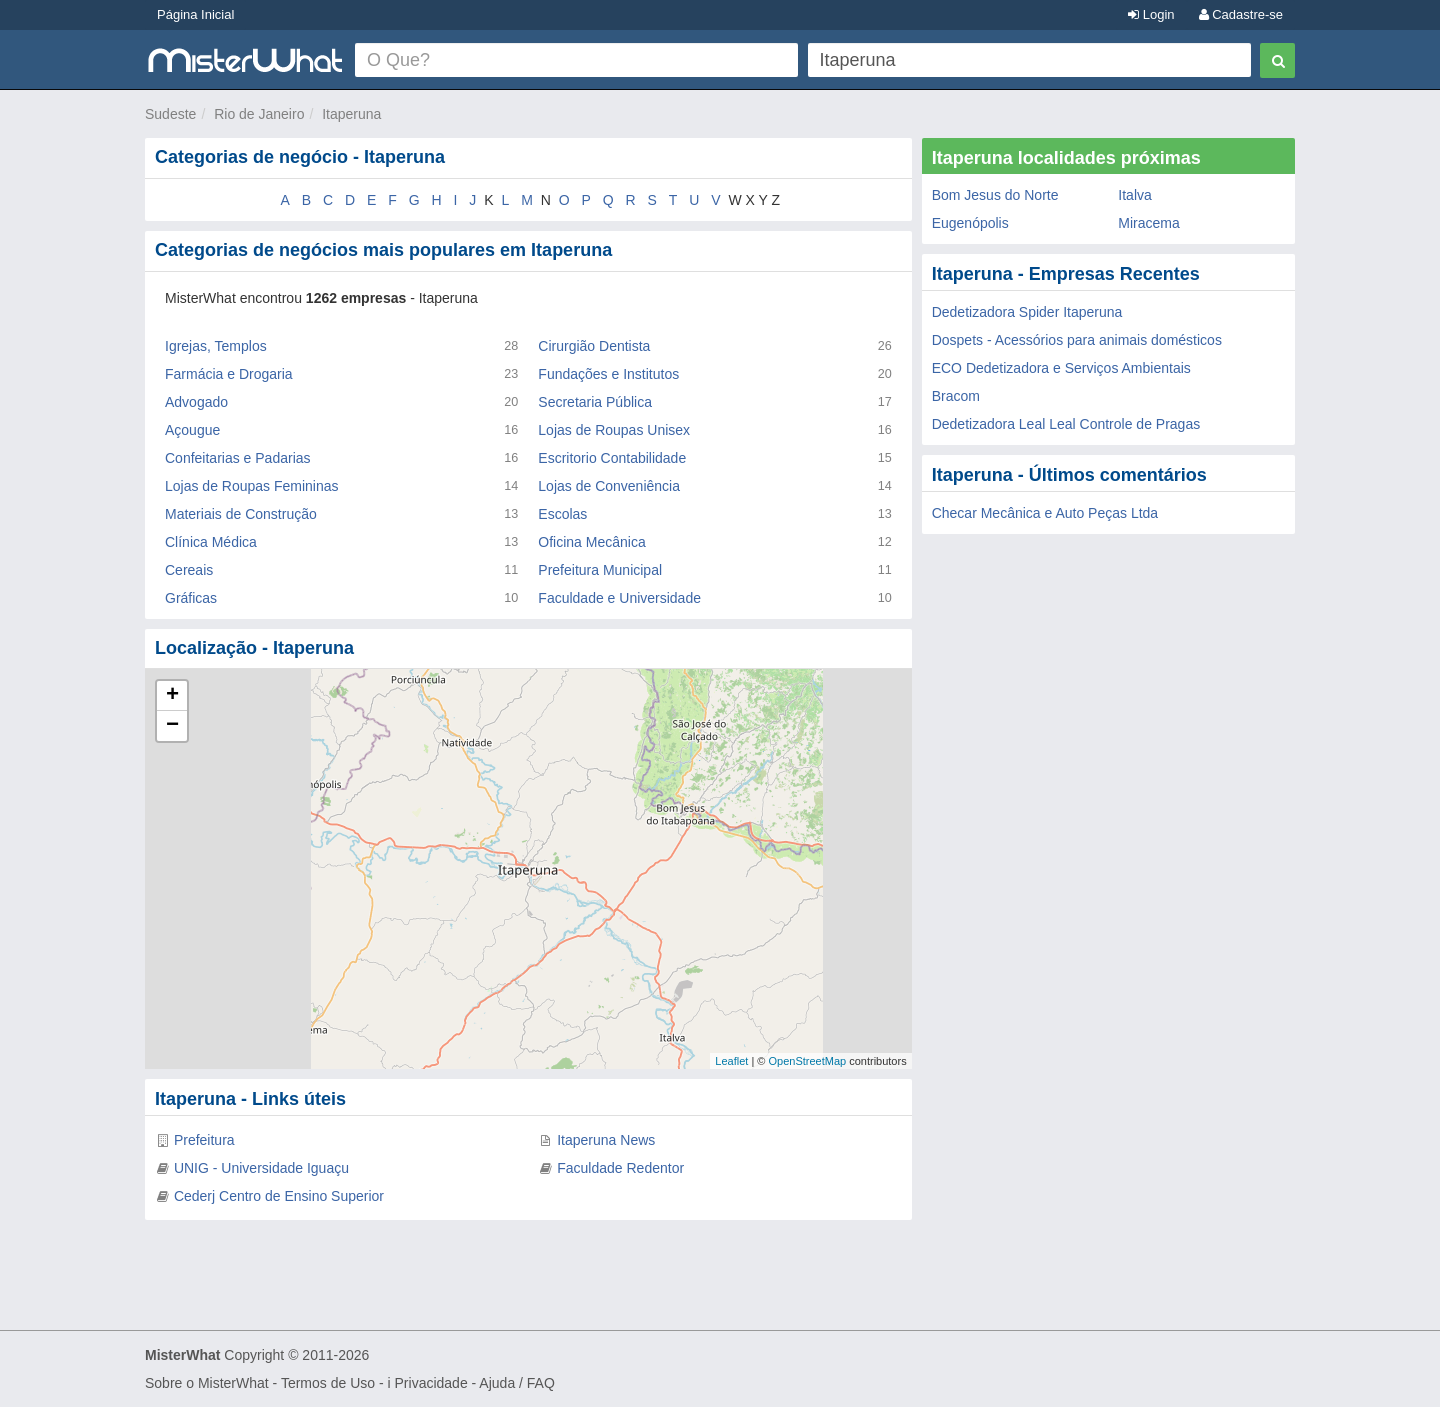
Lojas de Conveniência (609, 486)
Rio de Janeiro (259, 114)
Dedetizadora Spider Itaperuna (1027, 312)
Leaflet (731, 1061)
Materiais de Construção (241, 514)
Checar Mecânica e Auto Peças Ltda (1045, 513)
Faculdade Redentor (620, 1168)
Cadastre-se (1241, 14)
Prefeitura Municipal (600, 570)
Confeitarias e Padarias (238, 458)
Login (1151, 14)
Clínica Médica (211, 542)
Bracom (956, 396)
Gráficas (191, 598)
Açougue (192, 430)
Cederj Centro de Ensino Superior (279, 1196)
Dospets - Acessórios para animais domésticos (1077, 340)
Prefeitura (204, 1140)
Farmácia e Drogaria (229, 374)
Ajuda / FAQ (516, 1383)
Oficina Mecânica (591, 542)
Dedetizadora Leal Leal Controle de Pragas (1066, 424)
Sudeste (170, 114)
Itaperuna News (606, 1140)
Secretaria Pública (595, 402)
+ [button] (172, 696)
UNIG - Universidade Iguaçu (261, 1168)
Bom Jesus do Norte (995, 195)
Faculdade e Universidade (619, 598)
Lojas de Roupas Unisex (614, 430)
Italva (1134, 195)
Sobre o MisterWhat (207, 1383)
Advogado (196, 402)
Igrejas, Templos (216, 346)
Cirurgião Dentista (594, 346)
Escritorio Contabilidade (612, 458)
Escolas (562, 514)
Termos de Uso (328, 1383)
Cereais (189, 570)
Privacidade (431, 1383)
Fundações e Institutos (608, 374)
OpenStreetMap (807, 1061)
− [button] (172, 726)
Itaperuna (351, 114)
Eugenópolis (970, 223)
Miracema (1148, 223)
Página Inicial (195, 14)
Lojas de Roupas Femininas (252, 486)
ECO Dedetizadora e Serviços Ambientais (1061, 368)
